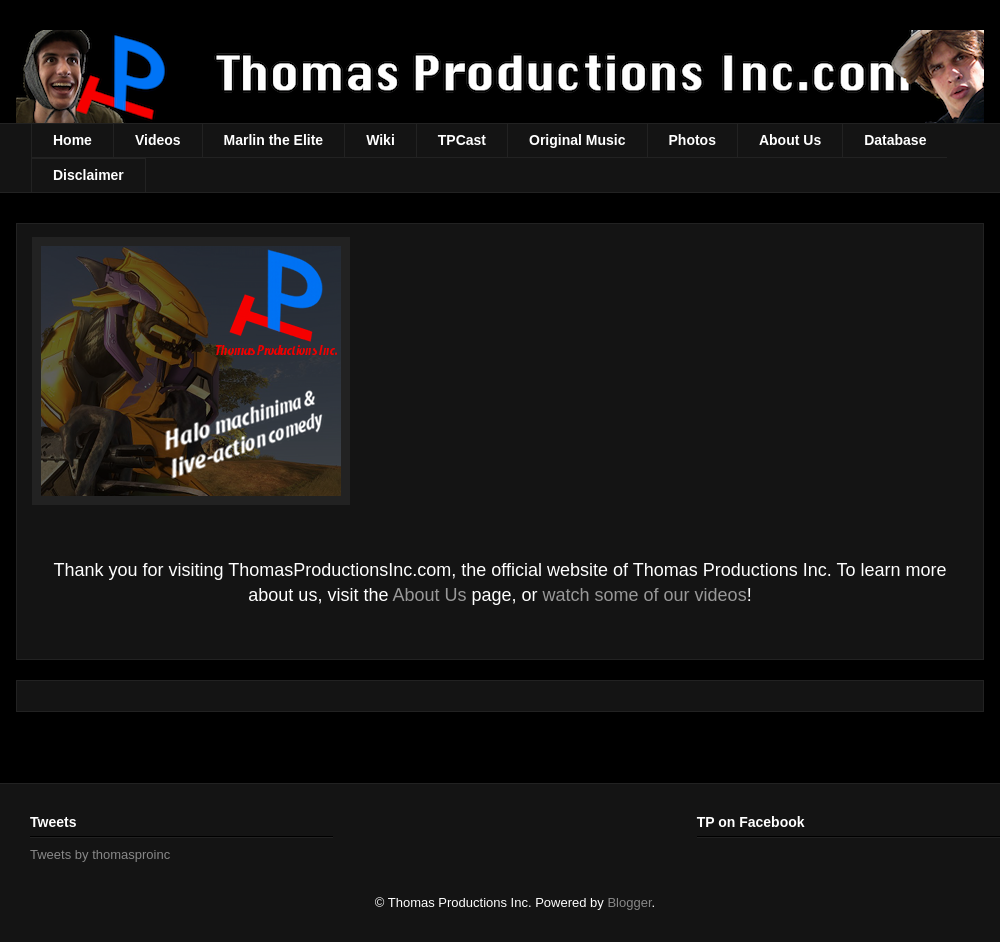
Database (895, 140)
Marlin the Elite (274, 140)
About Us (790, 140)
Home (72, 140)
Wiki (380, 140)
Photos (692, 140)
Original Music (577, 140)
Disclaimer (88, 175)
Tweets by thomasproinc (100, 854)
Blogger (629, 902)
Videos (158, 140)
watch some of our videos (645, 595)
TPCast (462, 140)
